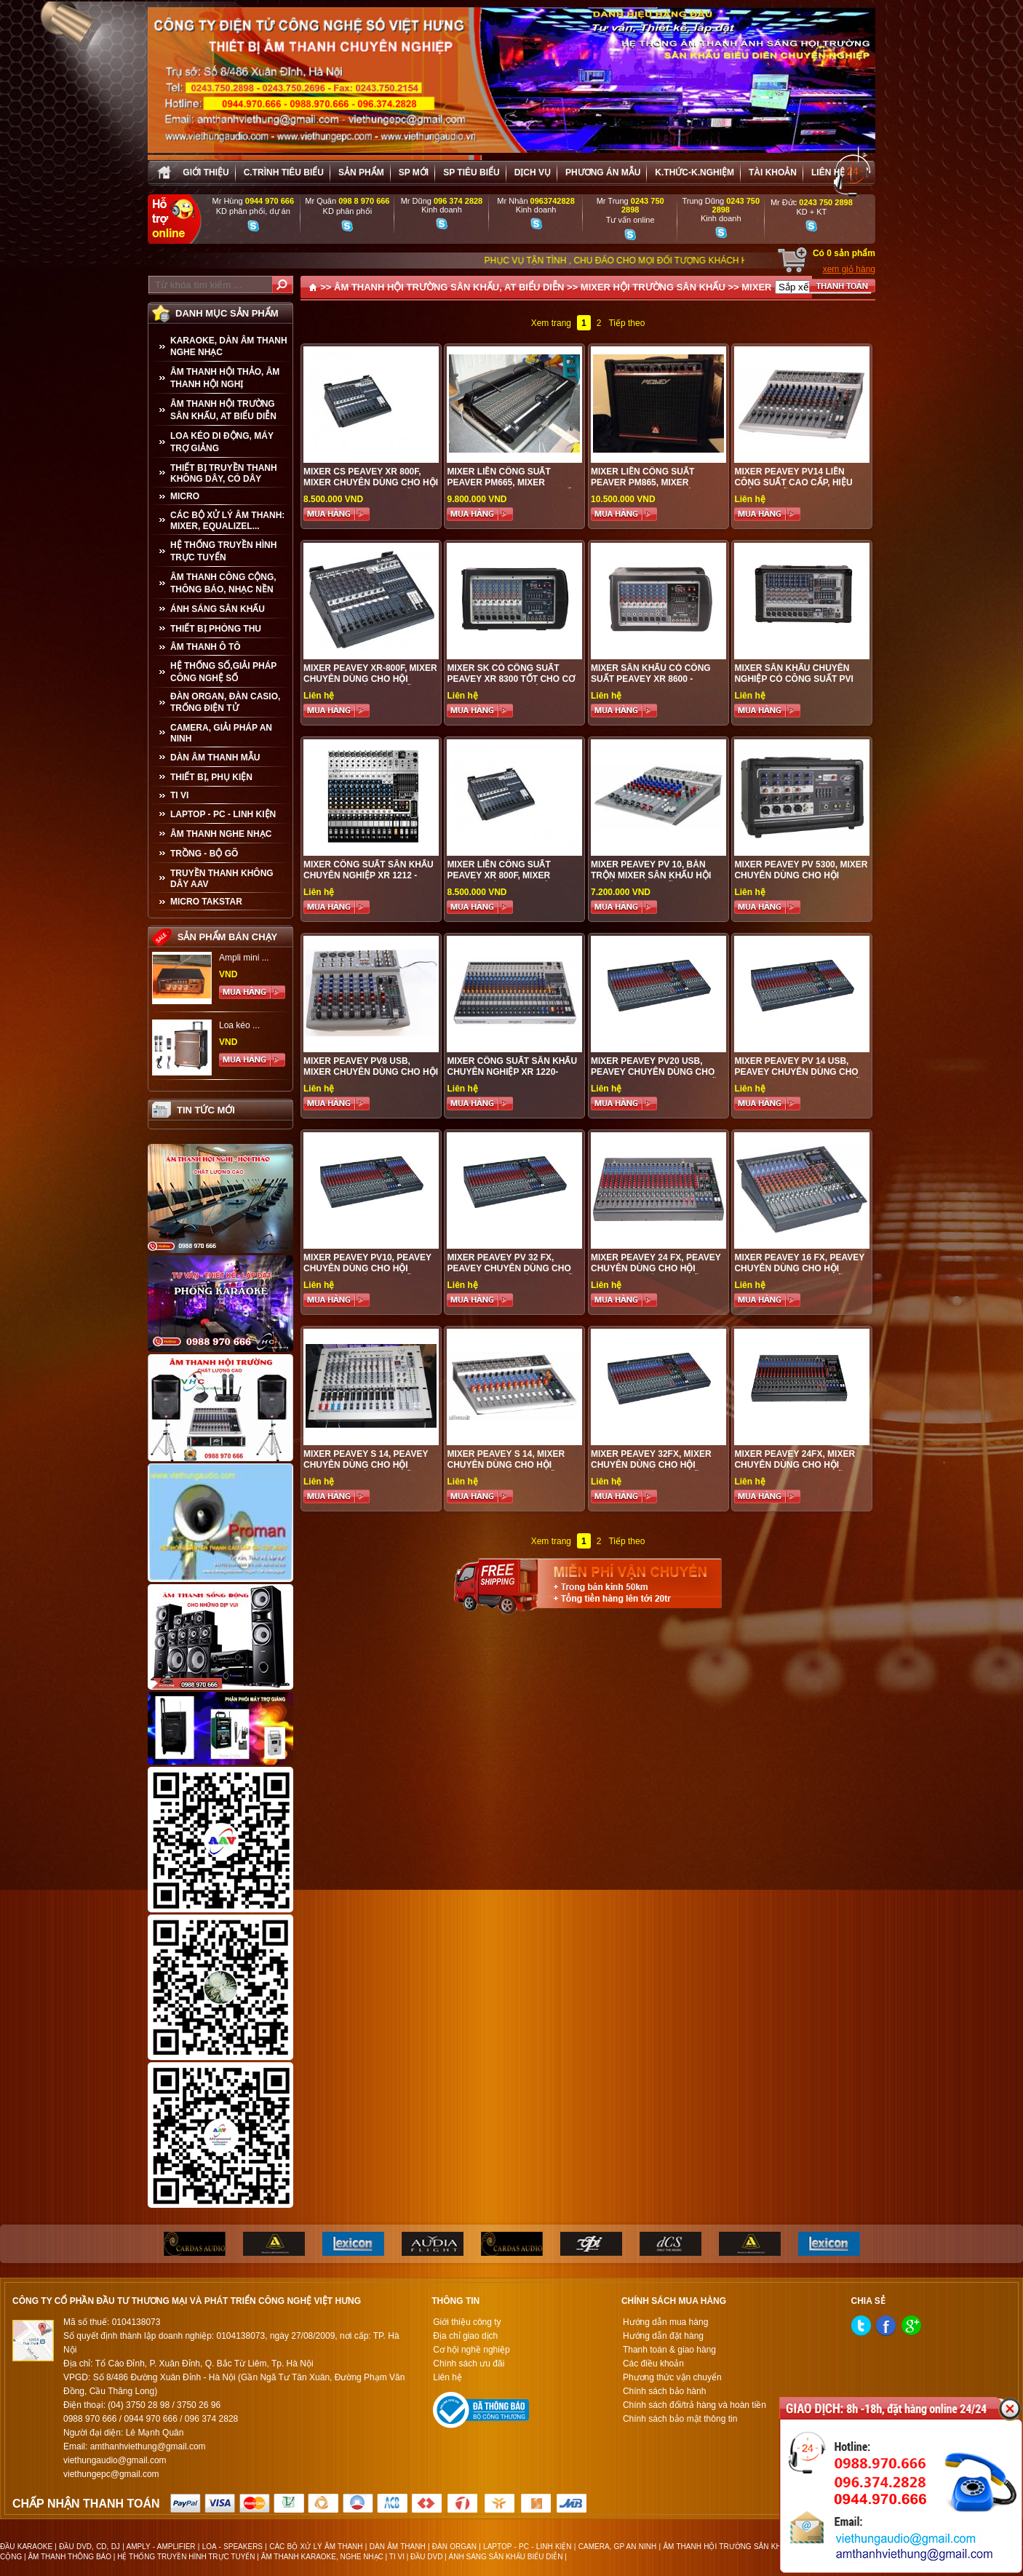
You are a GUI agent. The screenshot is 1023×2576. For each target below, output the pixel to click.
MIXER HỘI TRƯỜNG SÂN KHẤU (653, 287)
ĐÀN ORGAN (454, 2547)
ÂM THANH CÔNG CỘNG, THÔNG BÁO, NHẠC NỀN (223, 583)
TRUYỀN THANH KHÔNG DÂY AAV (222, 878)
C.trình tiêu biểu (284, 172)
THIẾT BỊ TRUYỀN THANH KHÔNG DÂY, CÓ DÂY (223, 473)
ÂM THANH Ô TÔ (205, 647)
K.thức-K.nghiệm (694, 172)
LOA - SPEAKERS (232, 2547)
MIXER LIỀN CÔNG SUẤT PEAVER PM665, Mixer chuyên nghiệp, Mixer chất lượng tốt (511, 487)
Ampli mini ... (244, 958)
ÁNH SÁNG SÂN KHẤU (217, 609)
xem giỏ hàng (849, 269)
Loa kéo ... (239, 1025)
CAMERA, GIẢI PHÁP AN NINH (221, 733)
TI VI (179, 795)
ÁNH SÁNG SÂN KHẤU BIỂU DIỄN (506, 2557)
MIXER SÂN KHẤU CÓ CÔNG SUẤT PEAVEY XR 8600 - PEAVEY (651, 679)
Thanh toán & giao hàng (669, 2350)
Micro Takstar (206, 902)
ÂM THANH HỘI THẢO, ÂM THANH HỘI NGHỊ (224, 378)
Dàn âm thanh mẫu (215, 757)
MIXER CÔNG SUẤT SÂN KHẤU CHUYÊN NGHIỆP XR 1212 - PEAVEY (368, 875)
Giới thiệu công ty (467, 2322)
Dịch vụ (532, 172)
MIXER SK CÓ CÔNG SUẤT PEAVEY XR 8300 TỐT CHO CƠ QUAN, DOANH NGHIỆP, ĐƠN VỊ (512, 679)
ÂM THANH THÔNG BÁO (69, 2557)
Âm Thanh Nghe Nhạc (220, 834)
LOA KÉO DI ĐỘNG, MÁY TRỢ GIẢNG (222, 442)
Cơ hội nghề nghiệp (471, 2350)
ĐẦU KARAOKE (26, 2547)
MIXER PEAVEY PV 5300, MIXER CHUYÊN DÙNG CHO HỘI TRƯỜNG (800, 875)
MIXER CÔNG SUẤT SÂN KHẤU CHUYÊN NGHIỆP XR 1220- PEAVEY (512, 1072)
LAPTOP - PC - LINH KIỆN (223, 814)
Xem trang (551, 323)
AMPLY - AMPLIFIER (160, 2547)
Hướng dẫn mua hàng (665, 2322)
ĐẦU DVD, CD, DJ (89, 2547)
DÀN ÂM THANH (398, 2547)
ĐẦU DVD (426, 2557)
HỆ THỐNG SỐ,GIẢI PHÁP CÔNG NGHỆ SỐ (223, 672)
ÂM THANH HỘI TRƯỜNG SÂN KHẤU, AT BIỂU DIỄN (223, 410)
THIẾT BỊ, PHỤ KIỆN (211, 777)
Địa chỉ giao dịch (465, 2336)
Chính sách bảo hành (664, 2391)
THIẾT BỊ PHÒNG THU (215, 629)
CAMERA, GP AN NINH (617, 2547)
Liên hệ (828, 172)
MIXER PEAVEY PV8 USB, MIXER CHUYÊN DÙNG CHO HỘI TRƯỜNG (370, 1072)
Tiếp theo (626, 323)
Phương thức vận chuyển (672, 2377)
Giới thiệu (205, 172)
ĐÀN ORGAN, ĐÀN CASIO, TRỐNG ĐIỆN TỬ (225, 702)
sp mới (414, 172)
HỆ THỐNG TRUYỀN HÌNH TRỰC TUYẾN (223, 551)
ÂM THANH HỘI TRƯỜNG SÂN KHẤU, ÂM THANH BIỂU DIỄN (767, 2547)
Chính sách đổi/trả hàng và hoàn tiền (694, 2405)
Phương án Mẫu (602, 172)
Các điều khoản (653, 2363)
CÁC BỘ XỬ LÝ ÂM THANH (315, 2547)
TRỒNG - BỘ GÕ (204, 853)
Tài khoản (773, 172)
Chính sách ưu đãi (468, 2363)
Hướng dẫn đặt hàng (663, 2336)
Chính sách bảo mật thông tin (680, 2419)
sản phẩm (361, 172)
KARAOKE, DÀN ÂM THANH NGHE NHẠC (228, 346)
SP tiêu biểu (471, 172)
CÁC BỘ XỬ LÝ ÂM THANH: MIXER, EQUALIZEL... (227, 520)
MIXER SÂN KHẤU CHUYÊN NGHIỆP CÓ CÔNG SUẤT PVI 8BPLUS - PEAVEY (793, 679)
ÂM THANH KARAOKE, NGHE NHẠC (322, 2557)
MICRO (184, 496)
